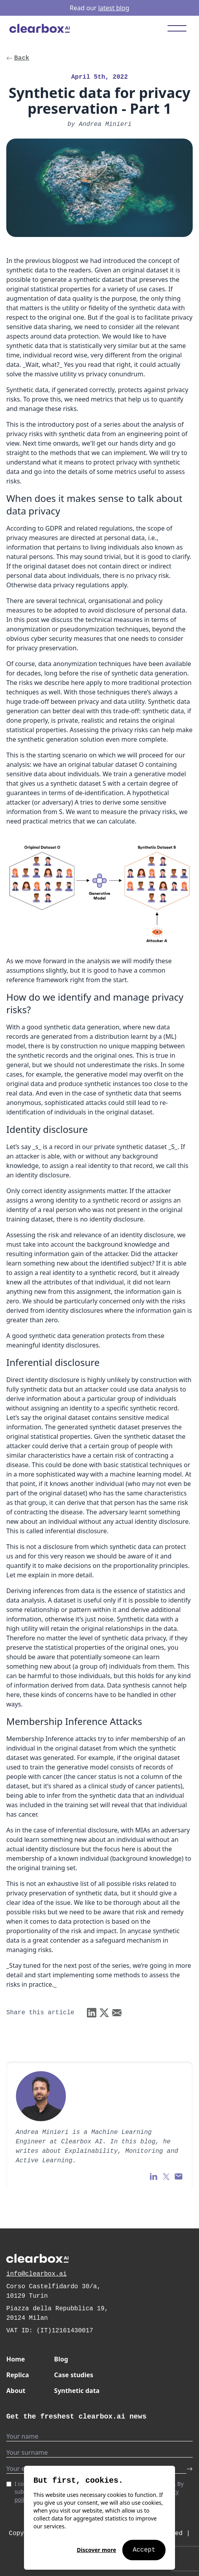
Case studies (73, 2375)
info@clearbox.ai (36, 2274)
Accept (144, 2550)
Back (17, 58)
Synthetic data (77, 2390)
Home (15, 2359)
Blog (61, 2359)
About (16, 2390)
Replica (17, 2375)
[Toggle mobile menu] (177, 28)
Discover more (96, 2550)
